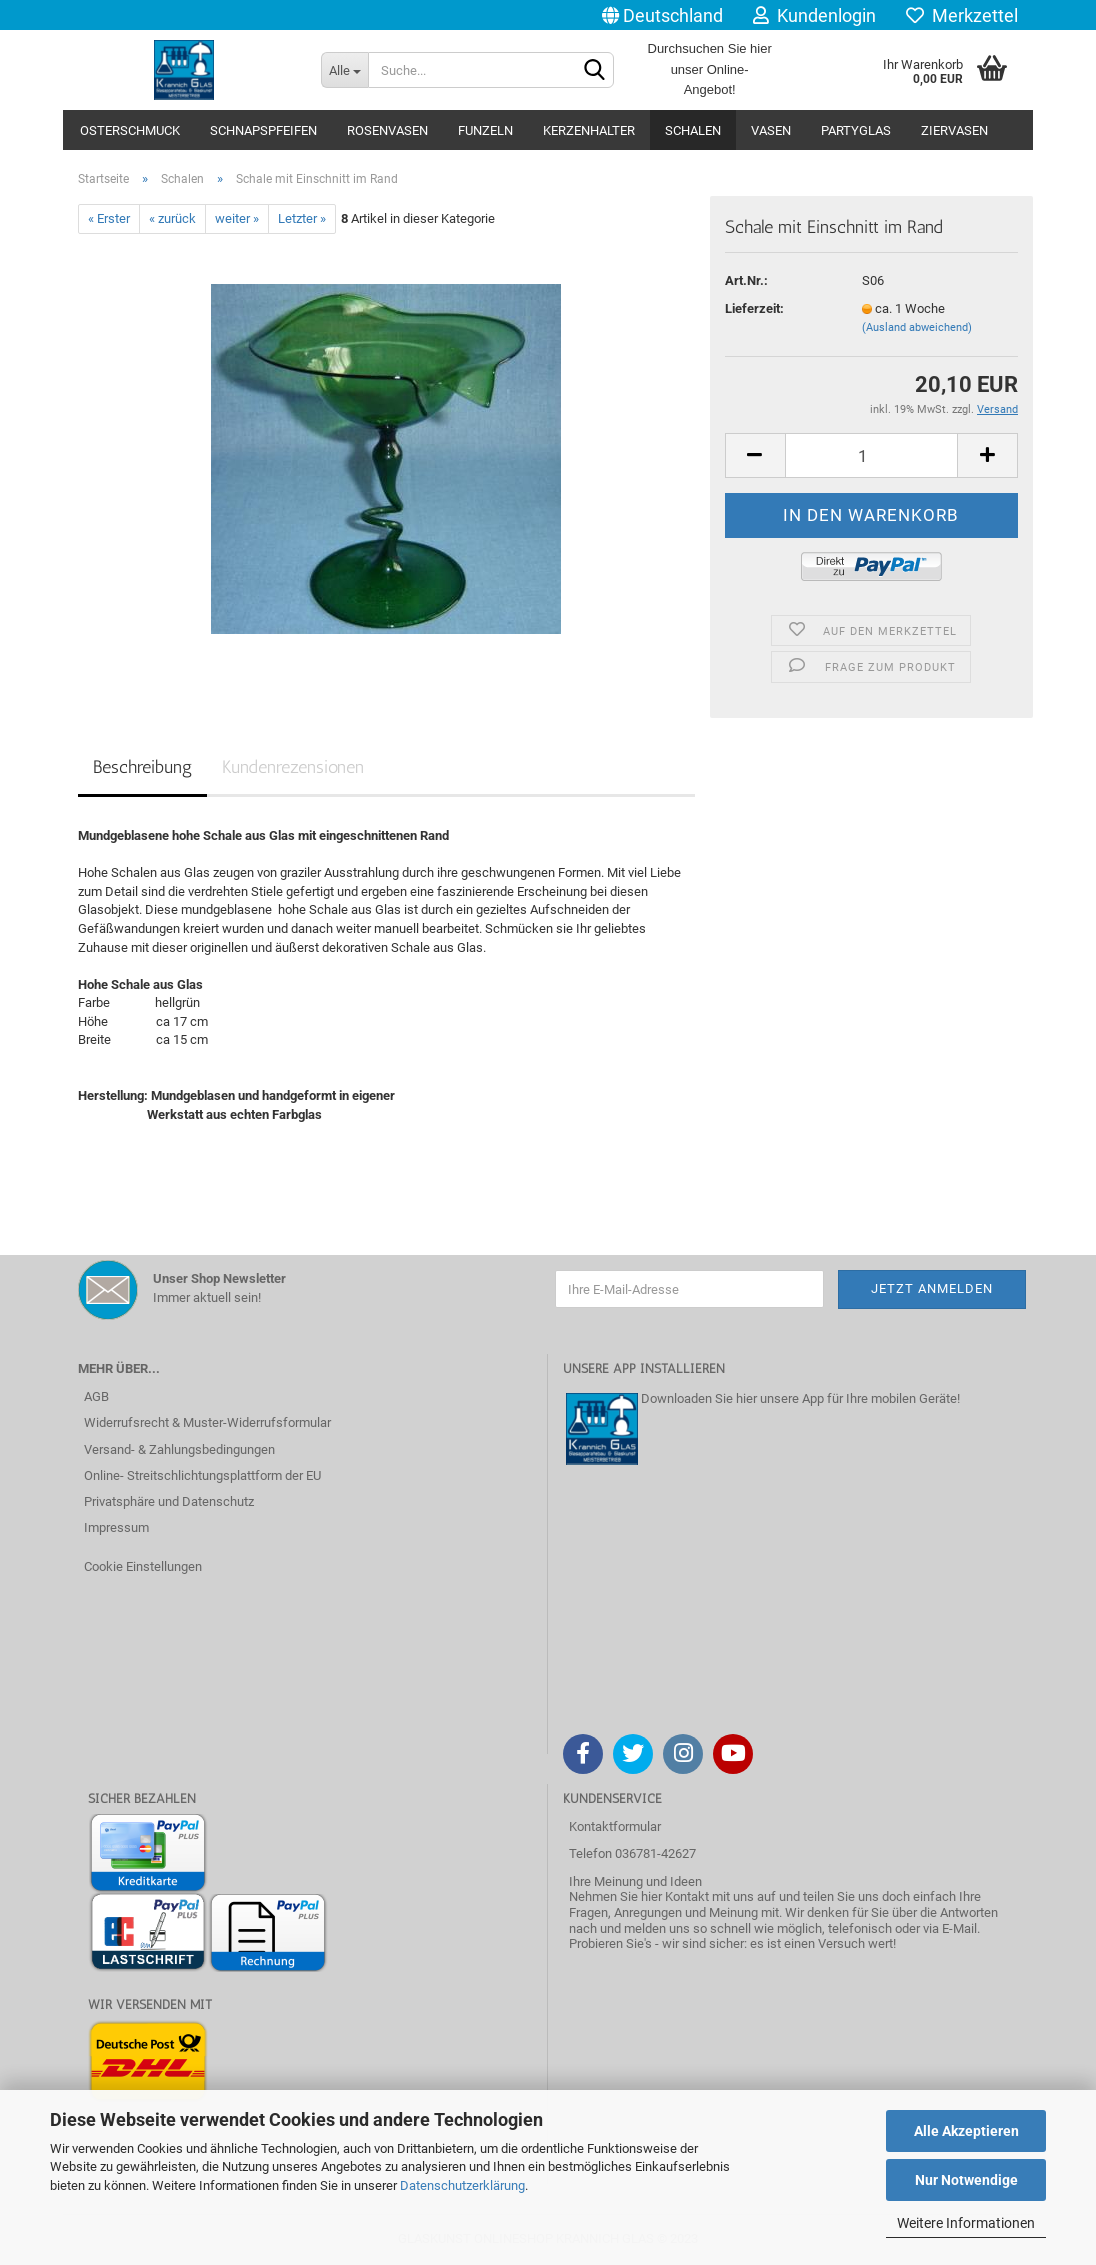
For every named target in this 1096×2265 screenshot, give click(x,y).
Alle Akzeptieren (966, 2131)
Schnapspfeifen (263, 130)
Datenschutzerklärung (462, 2185)
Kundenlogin (814, 15)
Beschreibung (142, 767)
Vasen (771, 130)
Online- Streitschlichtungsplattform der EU (202, 1475)
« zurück (172, 218)
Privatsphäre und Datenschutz (169, 1501)
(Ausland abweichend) (917, 327)
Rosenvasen (387, 130)
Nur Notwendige (966, 2180)
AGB (96, 1396)
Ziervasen (954, 130)
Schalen (693, 130)
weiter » (237, 218)
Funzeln (485, 130)
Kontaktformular (615, 1826)
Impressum (116, 1527)
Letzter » (302, 218)
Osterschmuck (130, 130)
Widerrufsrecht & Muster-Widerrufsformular (207, 1422)
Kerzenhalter (589, 130)
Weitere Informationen (966, 2223)
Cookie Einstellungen (143, 1566)
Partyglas (856, 130)
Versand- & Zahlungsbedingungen (179, 1449)
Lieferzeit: (754, 308)
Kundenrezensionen (293, 767)
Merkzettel (962, 15)
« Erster (109, 218)
